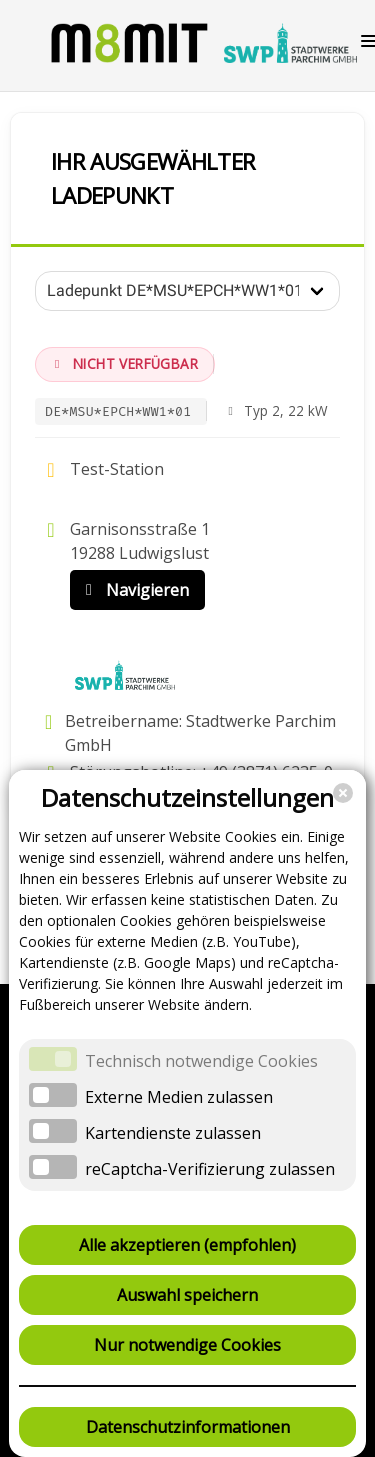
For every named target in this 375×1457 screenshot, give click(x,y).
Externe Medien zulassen (179, 1097)
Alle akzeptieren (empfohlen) (187, 1245)
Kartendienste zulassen (173, 1133)
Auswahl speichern (187, 1295)
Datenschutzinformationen (188, 1427)
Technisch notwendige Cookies (201, 1061)
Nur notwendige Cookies (187, 1345)
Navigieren (133, 590)
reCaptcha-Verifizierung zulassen (210, 1169)
